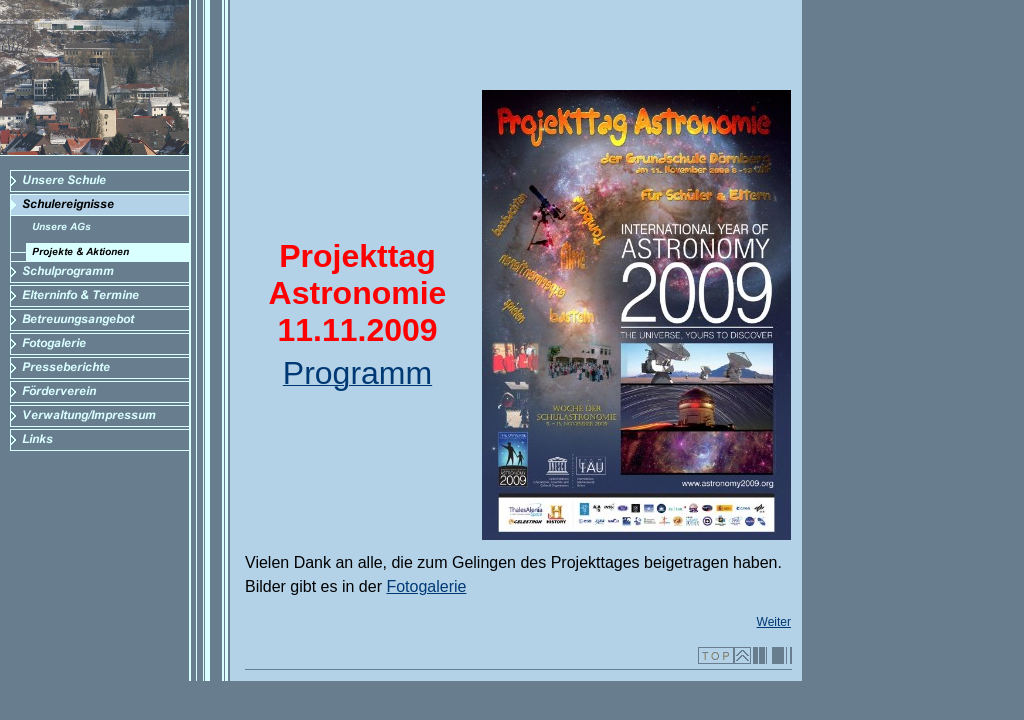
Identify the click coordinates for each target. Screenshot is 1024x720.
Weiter (774, 622)
